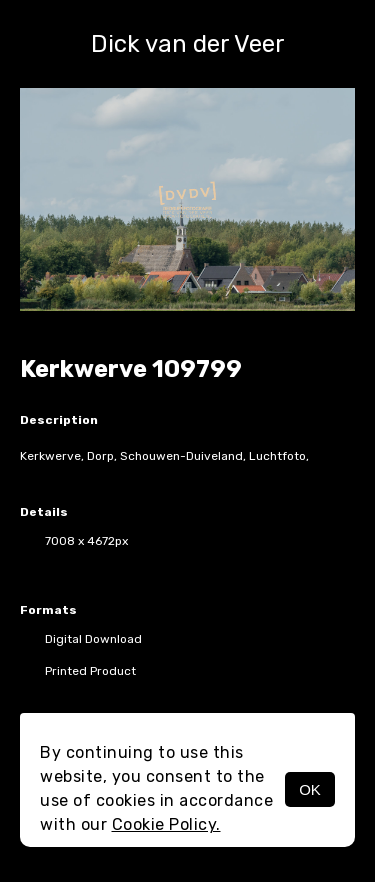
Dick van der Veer (188, 44)
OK (310, 789)
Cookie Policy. (166, 824)
